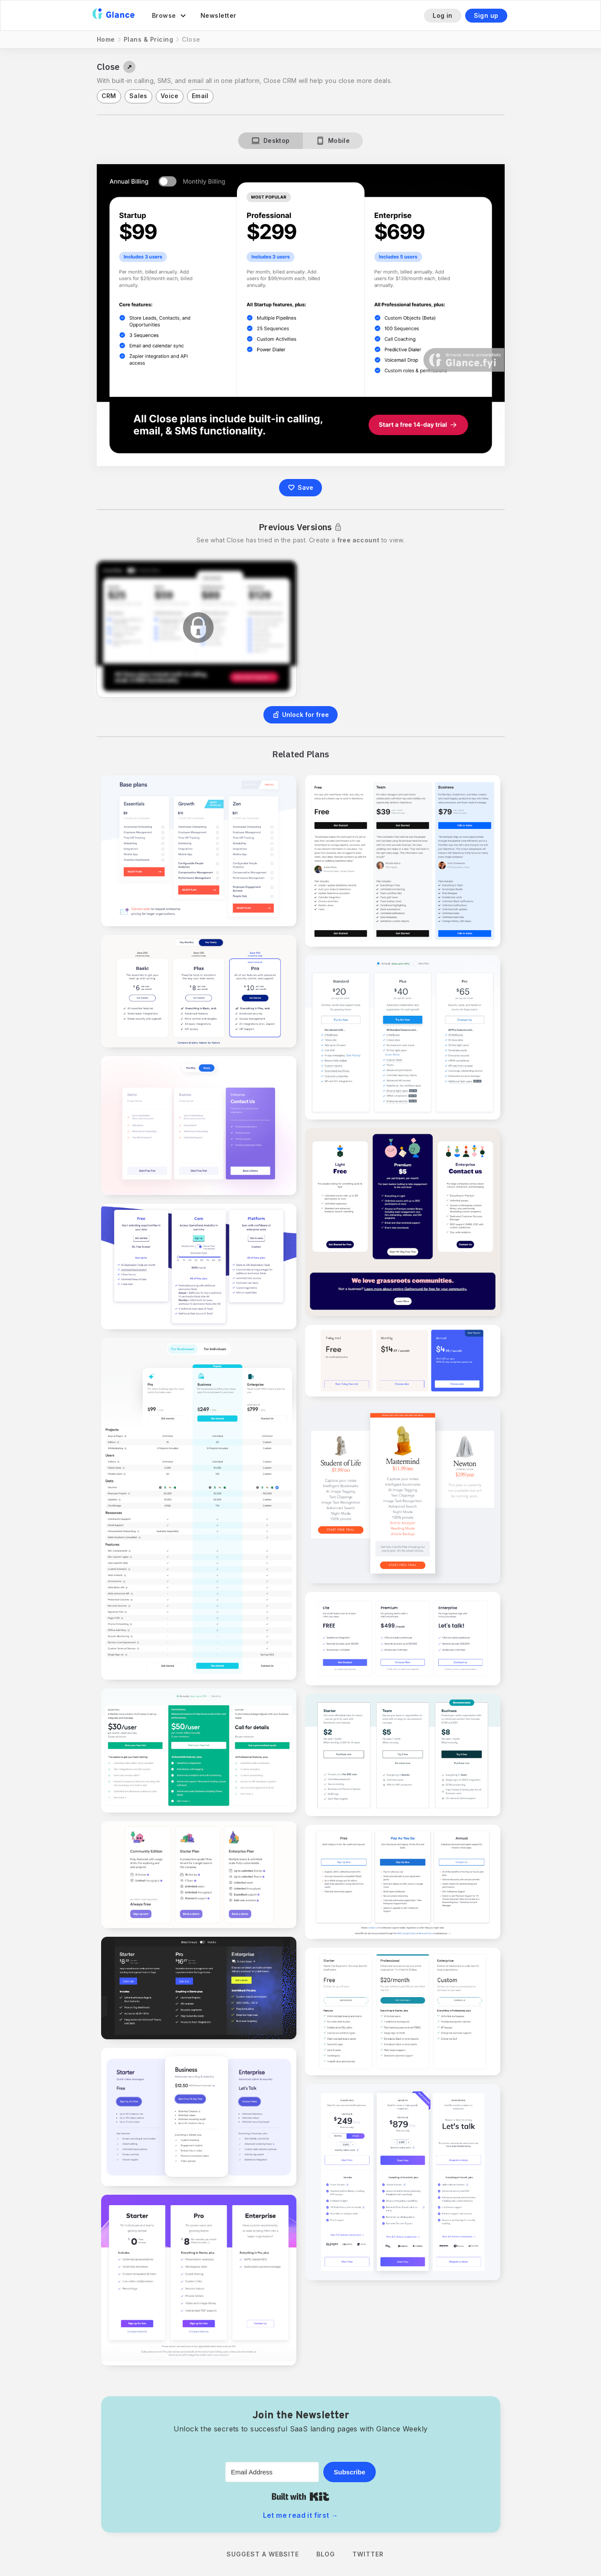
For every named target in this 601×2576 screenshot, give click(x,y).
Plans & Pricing (149, 39)
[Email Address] (272, 2472)
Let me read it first (300, 2515)
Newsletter (218, 15)
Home (106, 39)
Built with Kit (300, 2496)
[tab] (270, 140)
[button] (169, 15)
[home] (113, 15)
